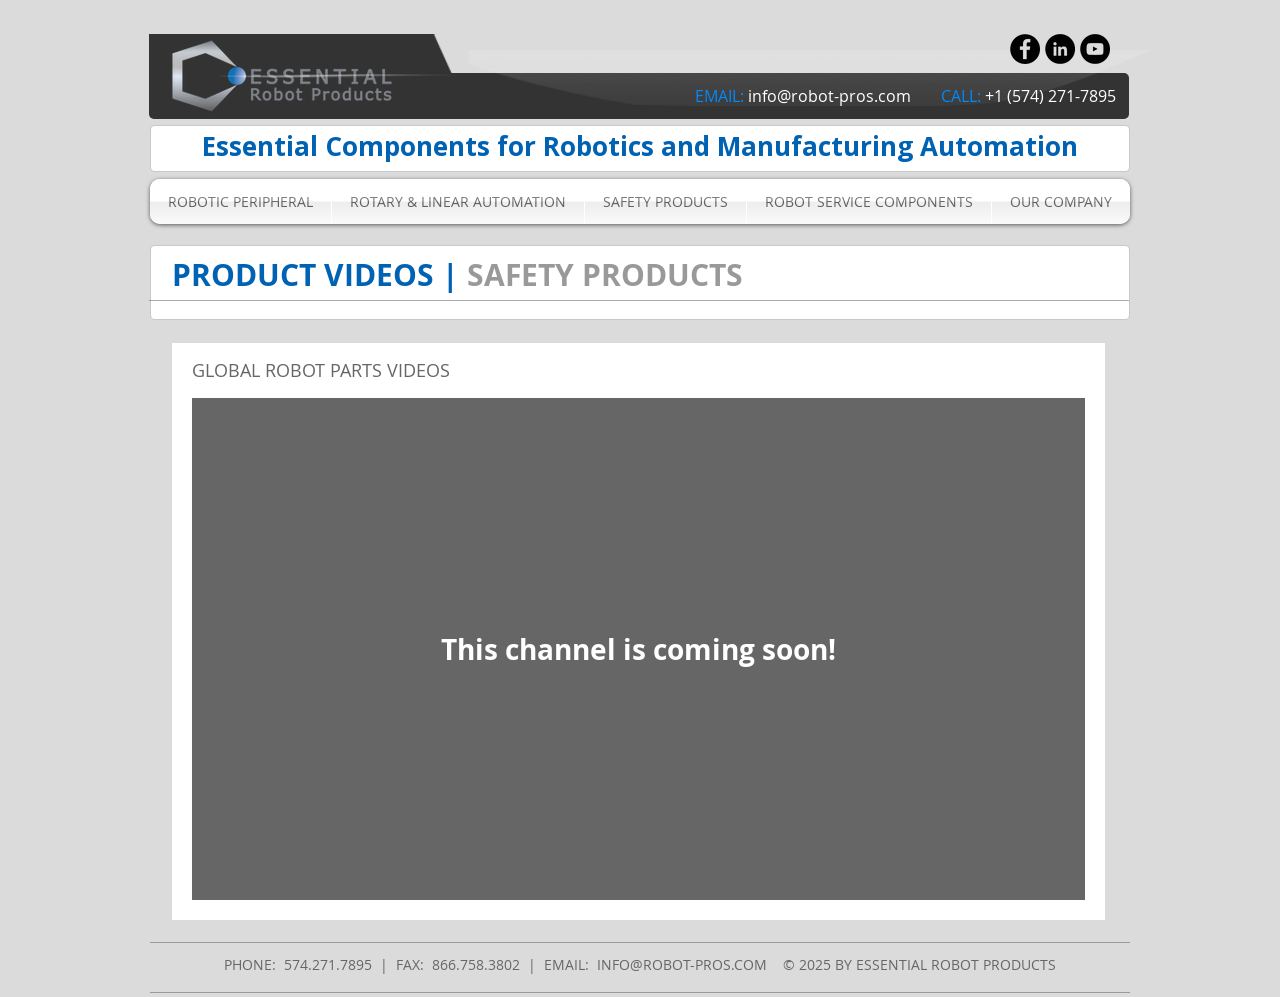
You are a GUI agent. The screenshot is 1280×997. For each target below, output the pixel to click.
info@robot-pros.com (829, 96)
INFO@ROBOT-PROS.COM (682, 964)
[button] (240, 201)
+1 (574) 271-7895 (1050, 96)
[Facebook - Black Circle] (1025, 49)
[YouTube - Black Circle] (1095, 49)
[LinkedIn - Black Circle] (1060, 49)
